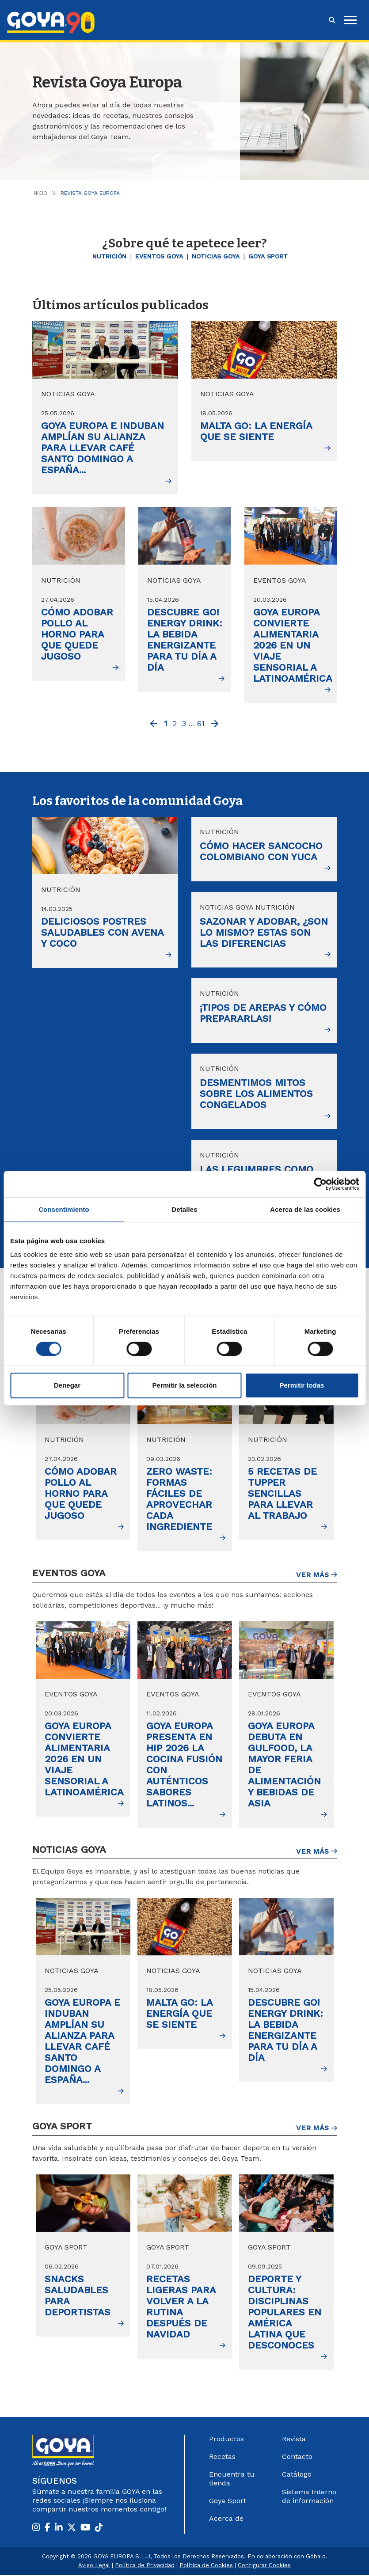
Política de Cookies (206, 2566)
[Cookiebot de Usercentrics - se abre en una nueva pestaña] (320, 1184)
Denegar (67, 1385)
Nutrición (109, 256)
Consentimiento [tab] (63, 1209)
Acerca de (226, 2519)
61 (201, 723)
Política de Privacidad (145, 2566)
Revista (294, 2440)
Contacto (297, 2457)
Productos (226, 2440)
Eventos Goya (159, 256)
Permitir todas (302, 1385)
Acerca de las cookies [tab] (305, 1209)
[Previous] (154, 724)
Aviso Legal (94, 2566)
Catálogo (297, 2475)
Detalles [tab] (184, 1209)
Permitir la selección (184, 1385)
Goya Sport (268, 256)
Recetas (222, 2457)
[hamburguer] (350, 20)
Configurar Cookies (264, 2566)
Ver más (316, 1575)
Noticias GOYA (216, 256)
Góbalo (316, 2557)
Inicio (39, 193)
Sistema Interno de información (309, 2497)
